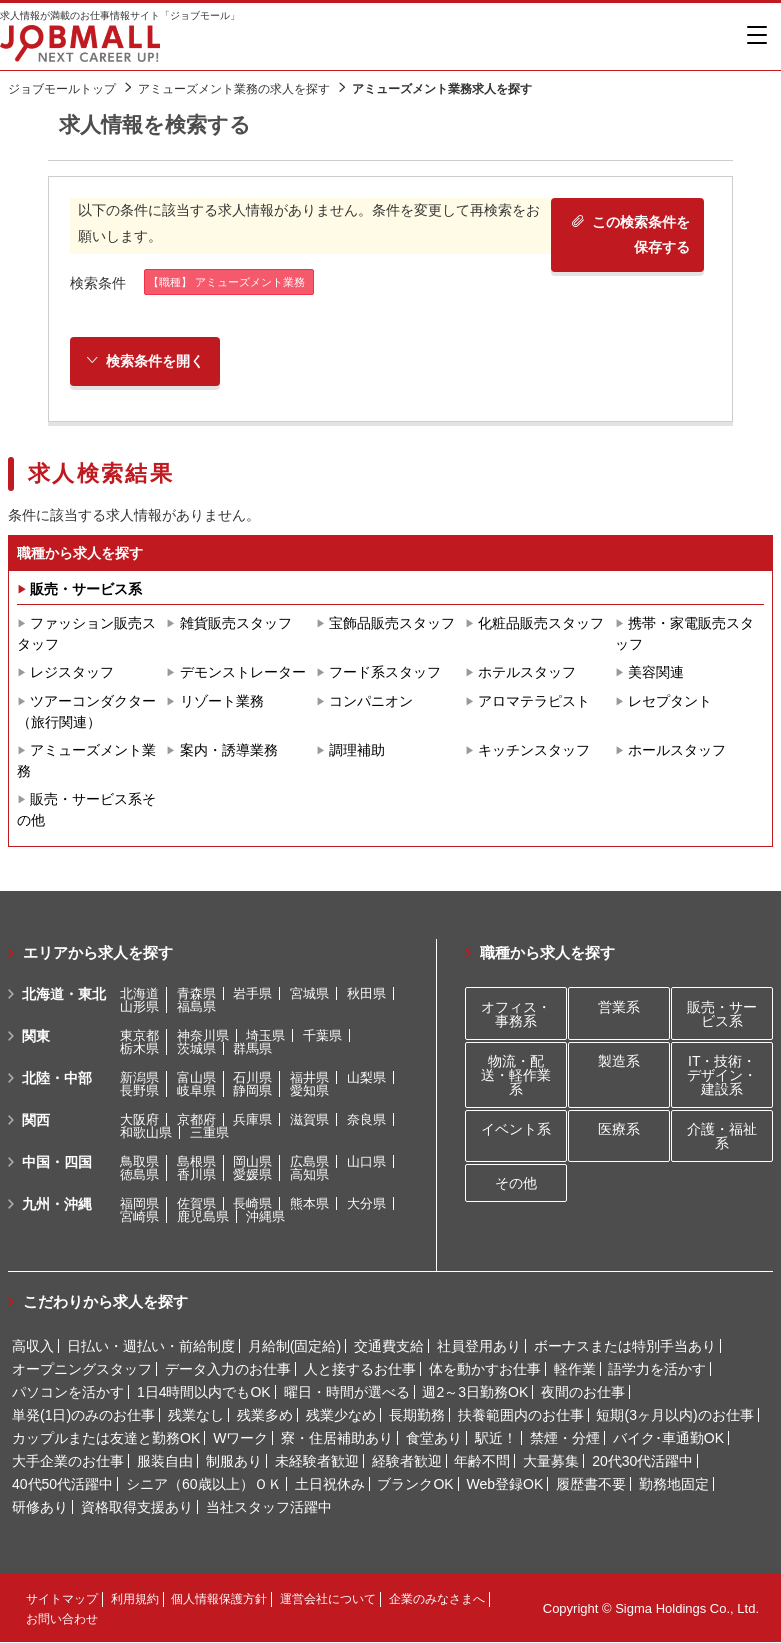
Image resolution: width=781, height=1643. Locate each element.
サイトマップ (62, 1600)
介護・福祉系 (722, 1136)
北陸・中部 (57, 1079)
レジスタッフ (72, 673)
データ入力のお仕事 (228, 1370)
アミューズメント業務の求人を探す (234, 89)
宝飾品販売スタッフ (392, 624)
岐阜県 (196, 1091)
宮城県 (309, 994)
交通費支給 (389, 1347)
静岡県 (252, 1091)
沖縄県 (265, 1217)
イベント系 (516, 1129)
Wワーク (240, 1439)
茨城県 (196, 1049)
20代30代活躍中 (642, 1462)
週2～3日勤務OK (475, 1393)
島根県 (196, 1162)
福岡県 (139, 1204)
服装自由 (165, 1462)
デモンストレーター (243, 673)
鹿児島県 (203, 1217)
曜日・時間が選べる (347, 1393)
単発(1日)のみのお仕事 (83, 1416)
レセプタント (670, 702)
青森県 (196, 994)
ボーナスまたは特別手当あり (625, 1347)
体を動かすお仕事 (485, 1370)
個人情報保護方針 (219, 1600)
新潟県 (139, 1078)
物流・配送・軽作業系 (516, 1075)
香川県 (196, 1175)
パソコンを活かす (68, 1393)
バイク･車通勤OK (668, 1439)
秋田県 (366, 994)
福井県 (309, 1078)
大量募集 (551, 1462)
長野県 (139, 1091)
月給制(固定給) (294, 1347)
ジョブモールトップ (62, 89)
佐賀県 (196, 1204)
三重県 (209, 1133)
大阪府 (139, 1120)
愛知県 (309, 1091)
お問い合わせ (62, 1620)
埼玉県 (265, 1036)
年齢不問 (482, 1462)
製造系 (619, 1061)
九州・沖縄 (57, 1205)
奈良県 (366, 1120)
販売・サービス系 (86, 589)
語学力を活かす (657, 1370)
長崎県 (252, 1204)
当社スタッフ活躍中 (269, 1508)
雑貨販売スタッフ (236, 624)
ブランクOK (415, 1485)
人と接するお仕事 (360, 1370)
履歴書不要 (591, 1485)
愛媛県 (252, 1175)
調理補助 (357, 751)
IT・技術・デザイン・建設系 (722, 1075)
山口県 (366, 1162)
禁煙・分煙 (565, 1439)
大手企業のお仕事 (68, 1462)
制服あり (234, 1462)
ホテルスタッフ (527, 673)
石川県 (252, 1078)
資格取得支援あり (137, 1508)
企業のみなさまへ (437, 1600)
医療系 (619, 1129)
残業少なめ (341, 1416)
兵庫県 (252, 1120)
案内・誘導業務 (229, 751)
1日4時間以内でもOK (204, 1393)
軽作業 (575, 1370)
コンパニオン (371, 702)
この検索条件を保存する (629, 234)
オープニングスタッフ (82, 1370)
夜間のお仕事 (583, 1393)
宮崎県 (139, 1217)
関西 (36, 1121)
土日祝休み (330, 1485)
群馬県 (252, 1049)
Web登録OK (505, 1485)
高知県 (309, 1175)
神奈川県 (203, 1036)
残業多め (265, 1416)
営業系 (619, 1007)
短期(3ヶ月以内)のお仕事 (674, 1416)
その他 (516, 1184)
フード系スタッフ (385, 673)
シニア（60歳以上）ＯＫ (204, 1485)
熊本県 (309, 1204)
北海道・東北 (64, 995)
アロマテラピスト (534, 702)
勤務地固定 (674, 1485)
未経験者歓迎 (317, 1462)
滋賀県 (309, 1120)
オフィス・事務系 (516, 1014)
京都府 (196, 1120)
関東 (36, 1037)
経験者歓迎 (407, 1462)
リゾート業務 (222, 702)
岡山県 (252, 1162)
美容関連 (656, 673)
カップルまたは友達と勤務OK (106, 1439)
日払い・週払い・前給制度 (151, 1347)
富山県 (196, 1078)
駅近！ (496, 1439)
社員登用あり (479, 1347)
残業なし (196, 1416)
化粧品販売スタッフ (541, 624)
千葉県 (322, 1036)
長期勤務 (417, 1416)
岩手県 (252, 994)
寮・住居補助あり (337, 1439)
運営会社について (328, 1600)
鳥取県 (139, 1162)
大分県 (366, 1204)
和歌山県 (146, 1133)
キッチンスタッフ (534, 751)
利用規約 (135, 1600)
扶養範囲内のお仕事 (521, 1416)
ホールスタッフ (677, 751)
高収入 (33, 1347)
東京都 (139, 1036)
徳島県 (139, 1175)
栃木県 (139, 1049)
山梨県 (366, 1078)
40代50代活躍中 (62, 1485)
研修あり (40, 1508)
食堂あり (434, 1439)
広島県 (309, 1162)
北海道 (139, 994)
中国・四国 (57, 1163)
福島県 (196, 1007)
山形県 (139, 1007)
